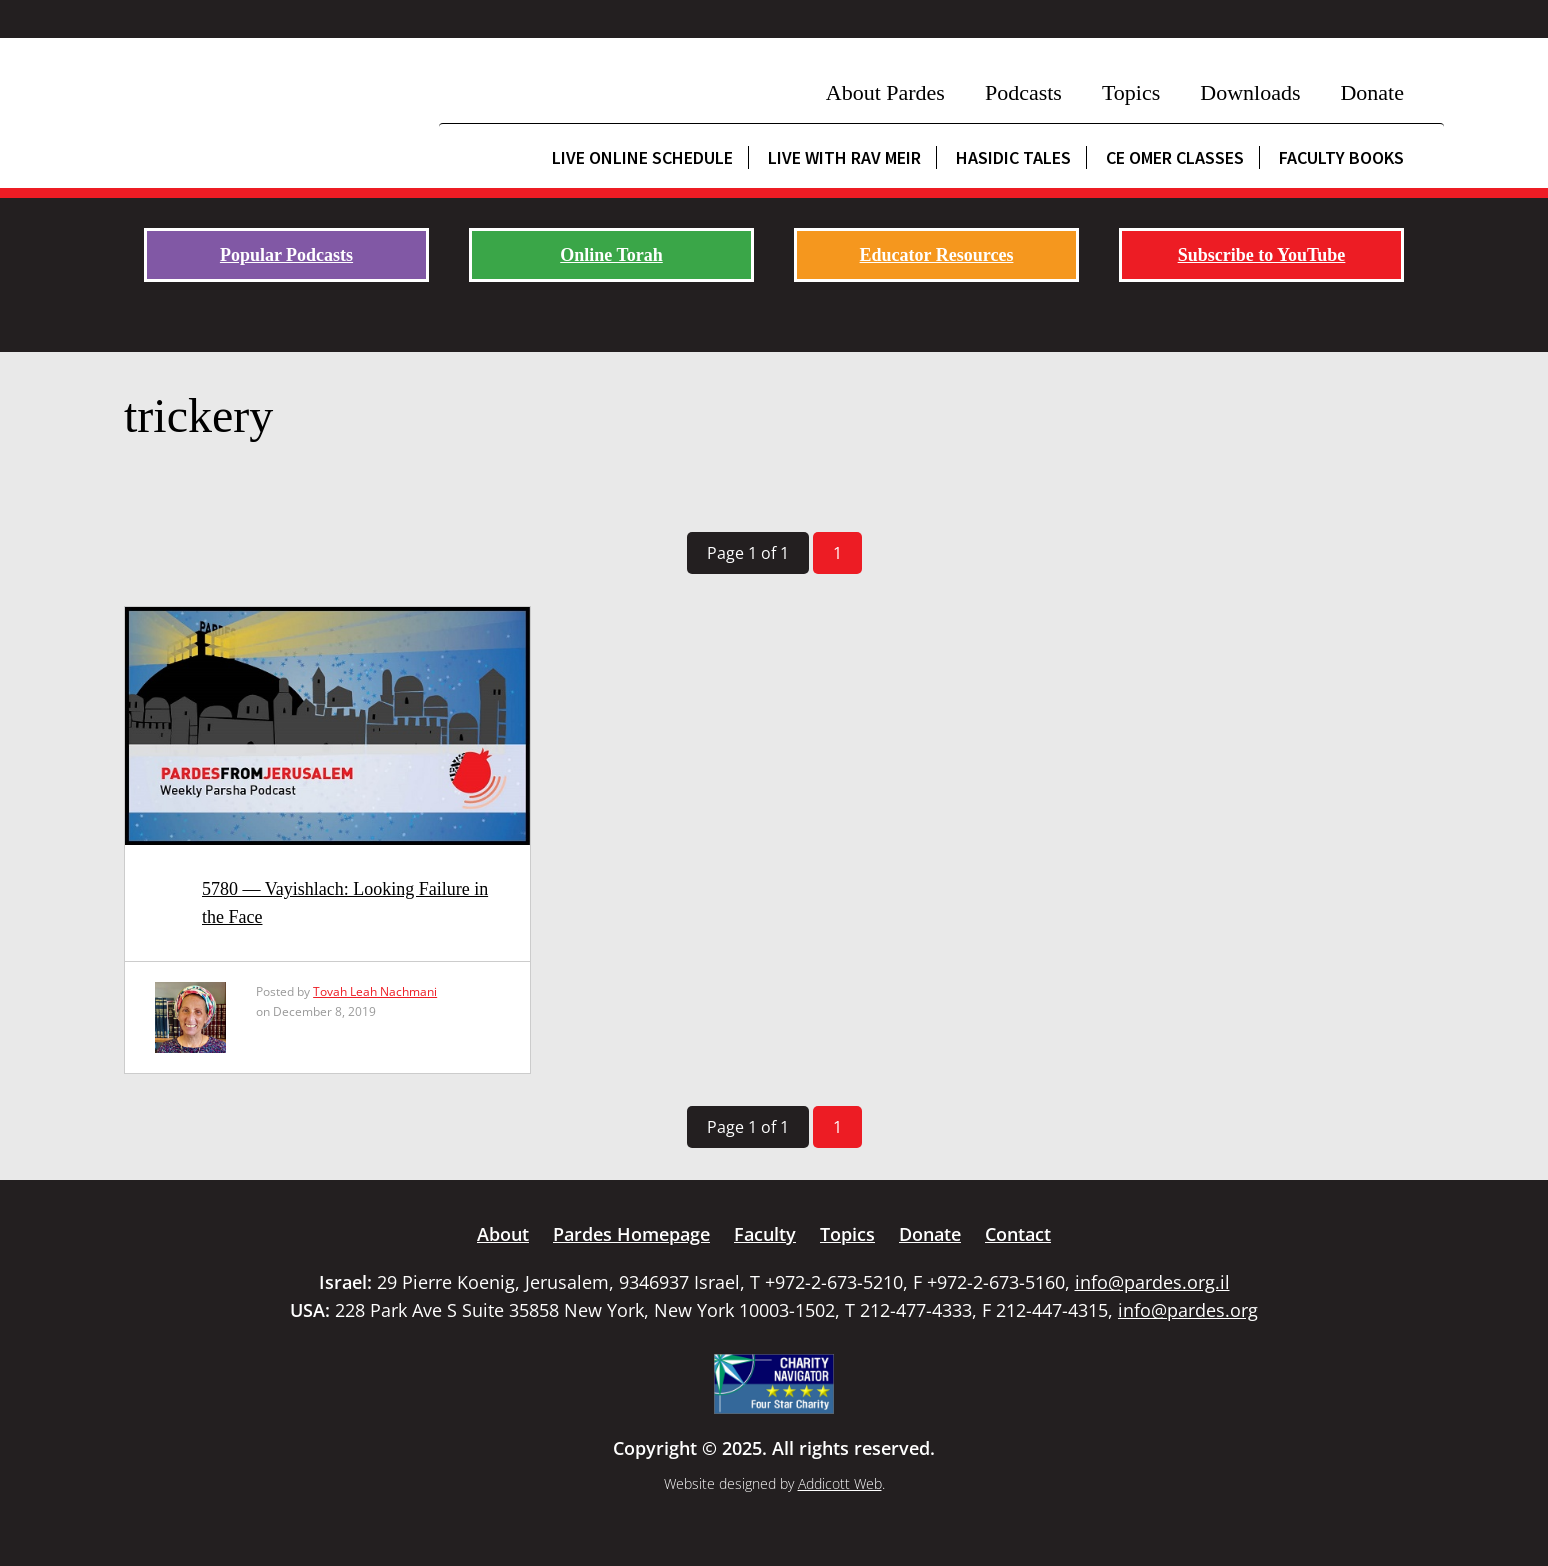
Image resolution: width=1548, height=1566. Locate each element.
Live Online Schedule (642, 157)
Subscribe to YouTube (1262, 255)
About (503, 1234)
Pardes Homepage (631, 1234)
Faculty (765, 1234)
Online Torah (611, 255)
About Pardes (885, 92)
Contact (1018, 1234)
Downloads (1250, 92)
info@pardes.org (1188, 1310)
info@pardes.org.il (1152, 1282)
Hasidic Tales (1013, 157)
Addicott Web (840, 1483)
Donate (1372, 92)
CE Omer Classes (1175, 157)
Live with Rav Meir (844, 157)
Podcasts (1023, 92)
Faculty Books (1341, 157)
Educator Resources (937, 255)
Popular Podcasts (286, 255)
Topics (1131, 92)
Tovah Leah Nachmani (375, 991)
